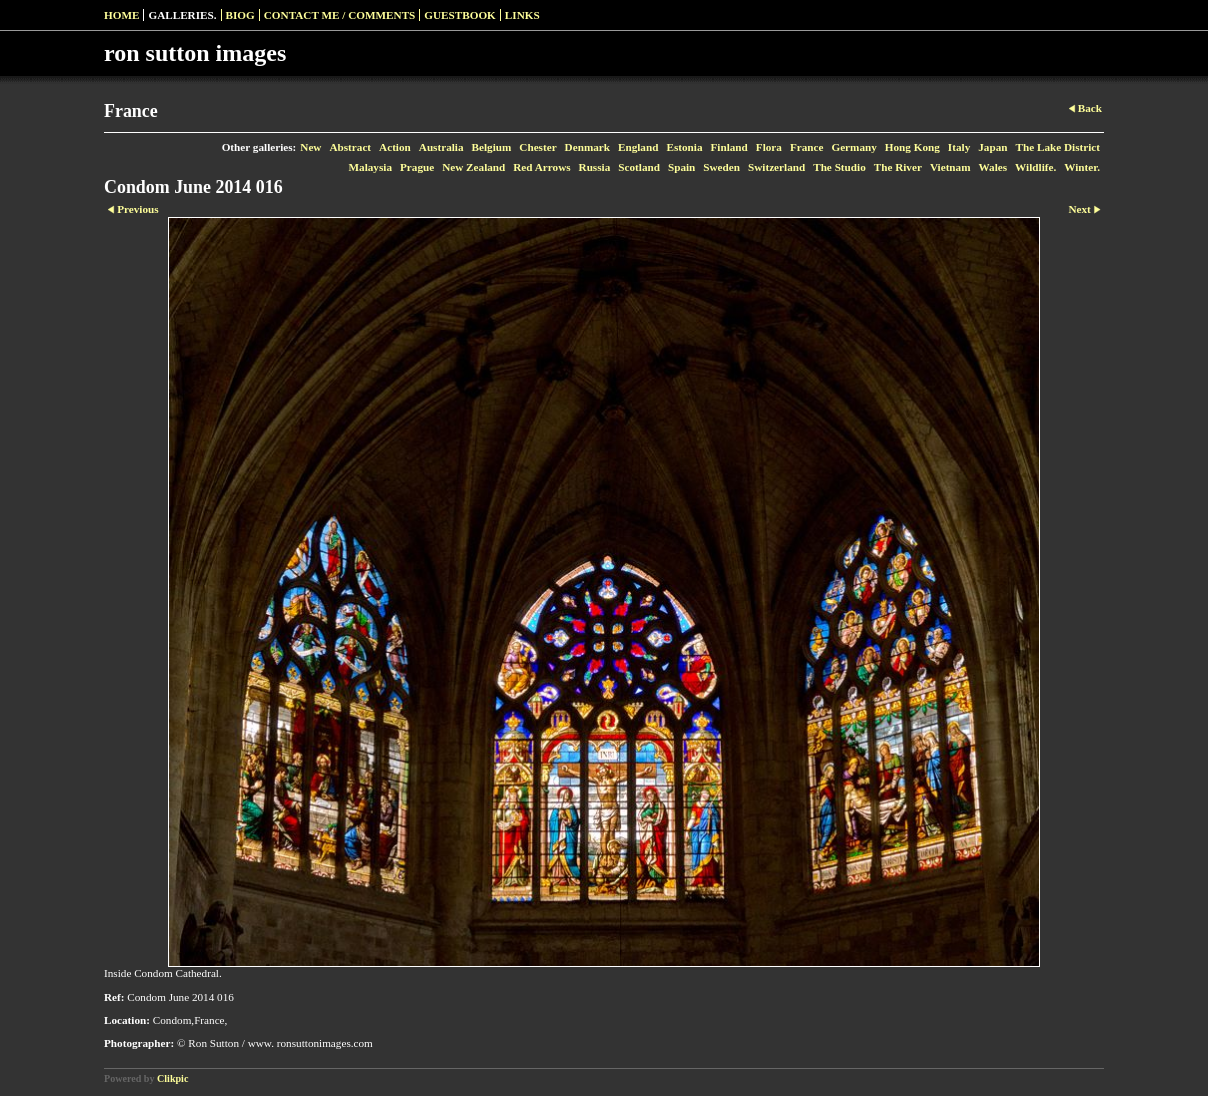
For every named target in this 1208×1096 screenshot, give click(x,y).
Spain (681, 167)
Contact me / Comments (340, 15)
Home (121, 15)
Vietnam (950, 167)
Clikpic (172, 1078)
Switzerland (776, 167)
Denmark (587, 147)
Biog (240, 15)
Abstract (350, 147)
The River (898, 167)
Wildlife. (1035, 167)
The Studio (839, 167)
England (638, 147)
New (310, 147)
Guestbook (460, 15)
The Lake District (1057, 147)
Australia (441, 147)
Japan (992, 147)
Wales (993, 167)
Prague (417, 167)
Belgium (492, 147)
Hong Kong (912, 147)
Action (395, 147)
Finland (728, 147)
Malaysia (370, 167)
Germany (853, 147)
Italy (959, 147)
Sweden (721, 167)
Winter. (1082, 167)
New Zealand (473, 167)
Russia (595, 167)
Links (522, 15)
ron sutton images (195, 53)
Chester (537, 147)
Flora (769, 147)
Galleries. (182, 15)
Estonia (684, 147)
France (807, 147)
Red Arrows (541, 167)
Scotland (639, 167)
